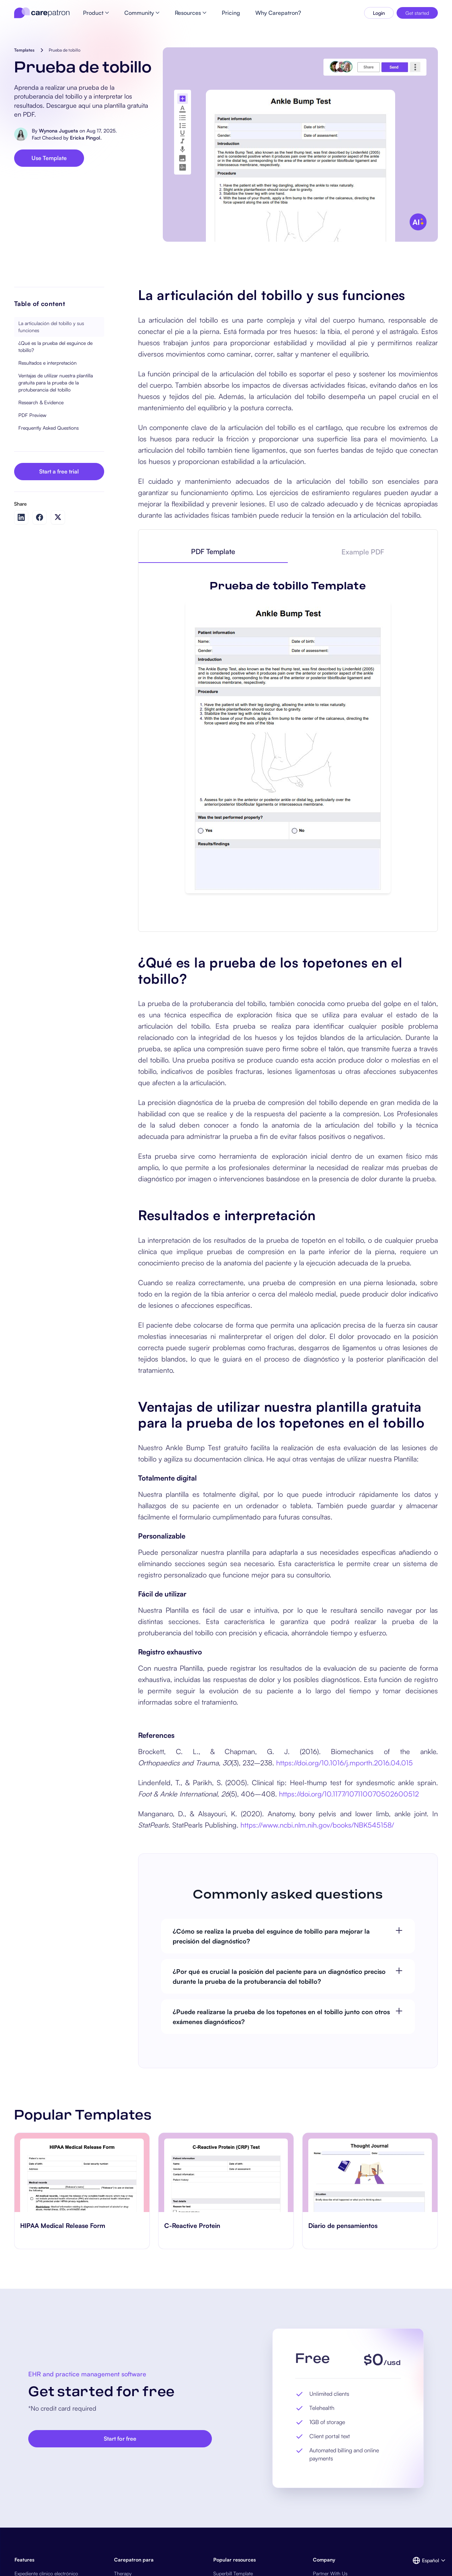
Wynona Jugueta (58, 131)
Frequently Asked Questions (48, 428)
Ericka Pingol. (86, 138)
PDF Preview (32, 415)
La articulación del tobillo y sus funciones (51, 326)
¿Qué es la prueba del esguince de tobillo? (55, 346)
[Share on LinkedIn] (21, 517)
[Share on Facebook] (39, 517)
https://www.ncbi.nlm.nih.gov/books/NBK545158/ (317, 1825)
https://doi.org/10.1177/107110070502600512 (348, 1793)
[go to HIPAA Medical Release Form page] (81, 2172)
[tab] (213, 552)
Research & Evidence (41, 402)
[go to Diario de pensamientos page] (370, 2172)
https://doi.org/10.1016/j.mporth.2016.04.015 (344, 1762)
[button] (425, 2560)
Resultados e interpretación (47, 363)
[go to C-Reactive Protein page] (226, 2172)
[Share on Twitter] (58, 517)
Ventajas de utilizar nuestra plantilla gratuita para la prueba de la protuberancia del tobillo (55, 382)
